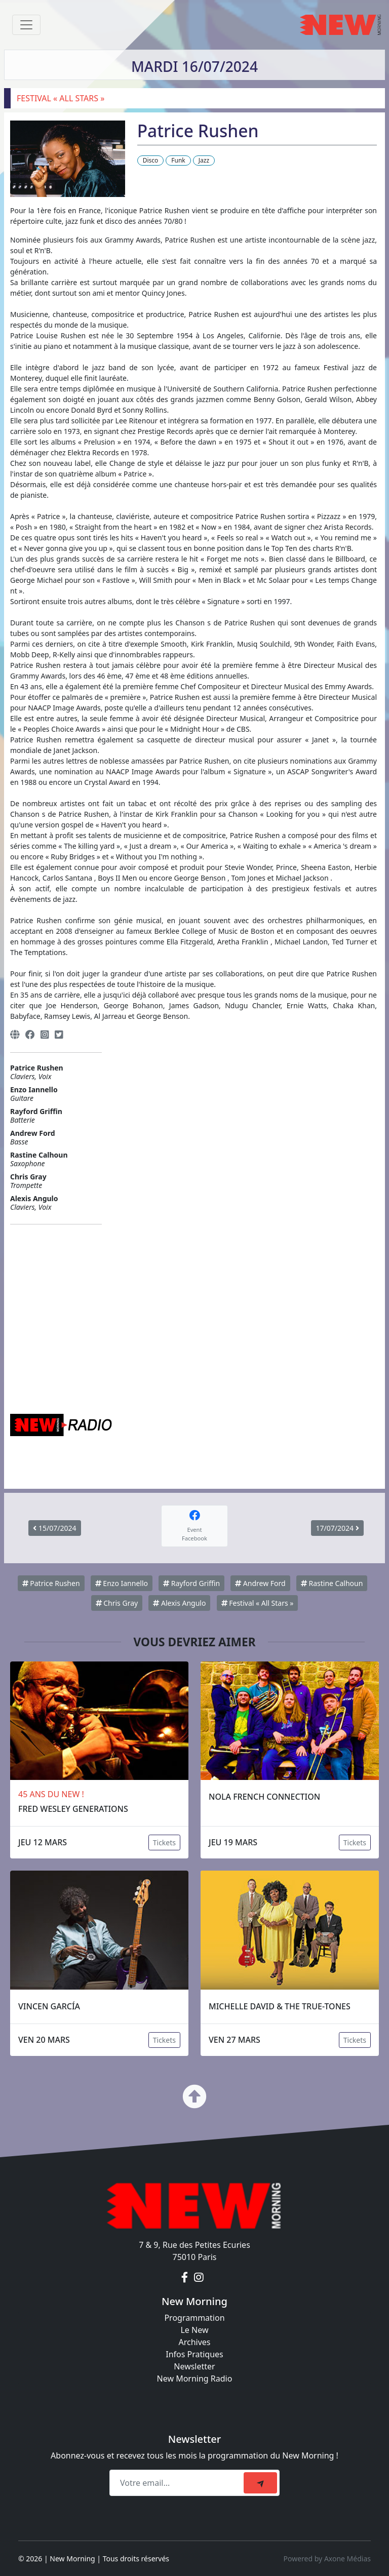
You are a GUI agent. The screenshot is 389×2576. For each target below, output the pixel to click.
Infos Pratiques (194, 2354)
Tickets (164, 1842)
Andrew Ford (260, 1583)
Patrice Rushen (51, 1583)
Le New (194, 2329)
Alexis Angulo (179, 1603)
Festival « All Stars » (257, 1603)
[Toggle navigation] (26, 25)
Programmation (194, 2317)
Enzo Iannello (121, 1583)
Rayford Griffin (191, 1583)
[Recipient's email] (178, 2482)
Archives (194, 2342)
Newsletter (194, 2366)
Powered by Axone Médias (327, 2558)
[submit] (260, 2482)
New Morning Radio (194, 2378)
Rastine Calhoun (332, 1583)
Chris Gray (117, 1603)
